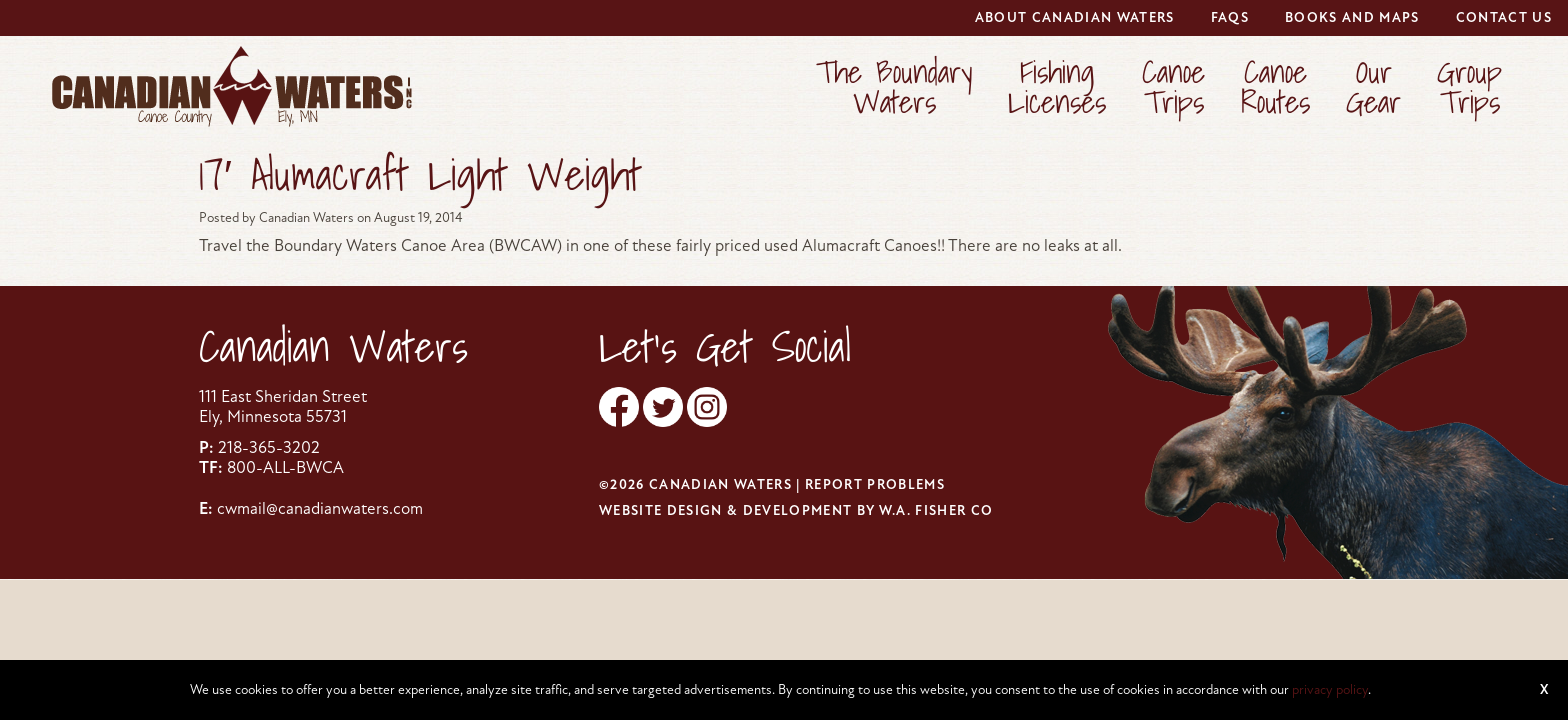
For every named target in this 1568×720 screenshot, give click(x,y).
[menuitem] (1075, 18)
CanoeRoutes (1275, 87)
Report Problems (875, 484)
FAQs (1230, 17)
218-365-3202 (269, 447)
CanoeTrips (1173, 87)
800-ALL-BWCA (285, 467)
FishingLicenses (1057, 87)
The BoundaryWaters (894, 87)
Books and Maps (1352, 17)
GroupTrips (1469, 87)
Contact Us (1504, 17)
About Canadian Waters (1075, 17)
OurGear (1373, 87)
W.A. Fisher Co (936, 510)
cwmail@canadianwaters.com (320, 508)
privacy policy (1330, 689)
